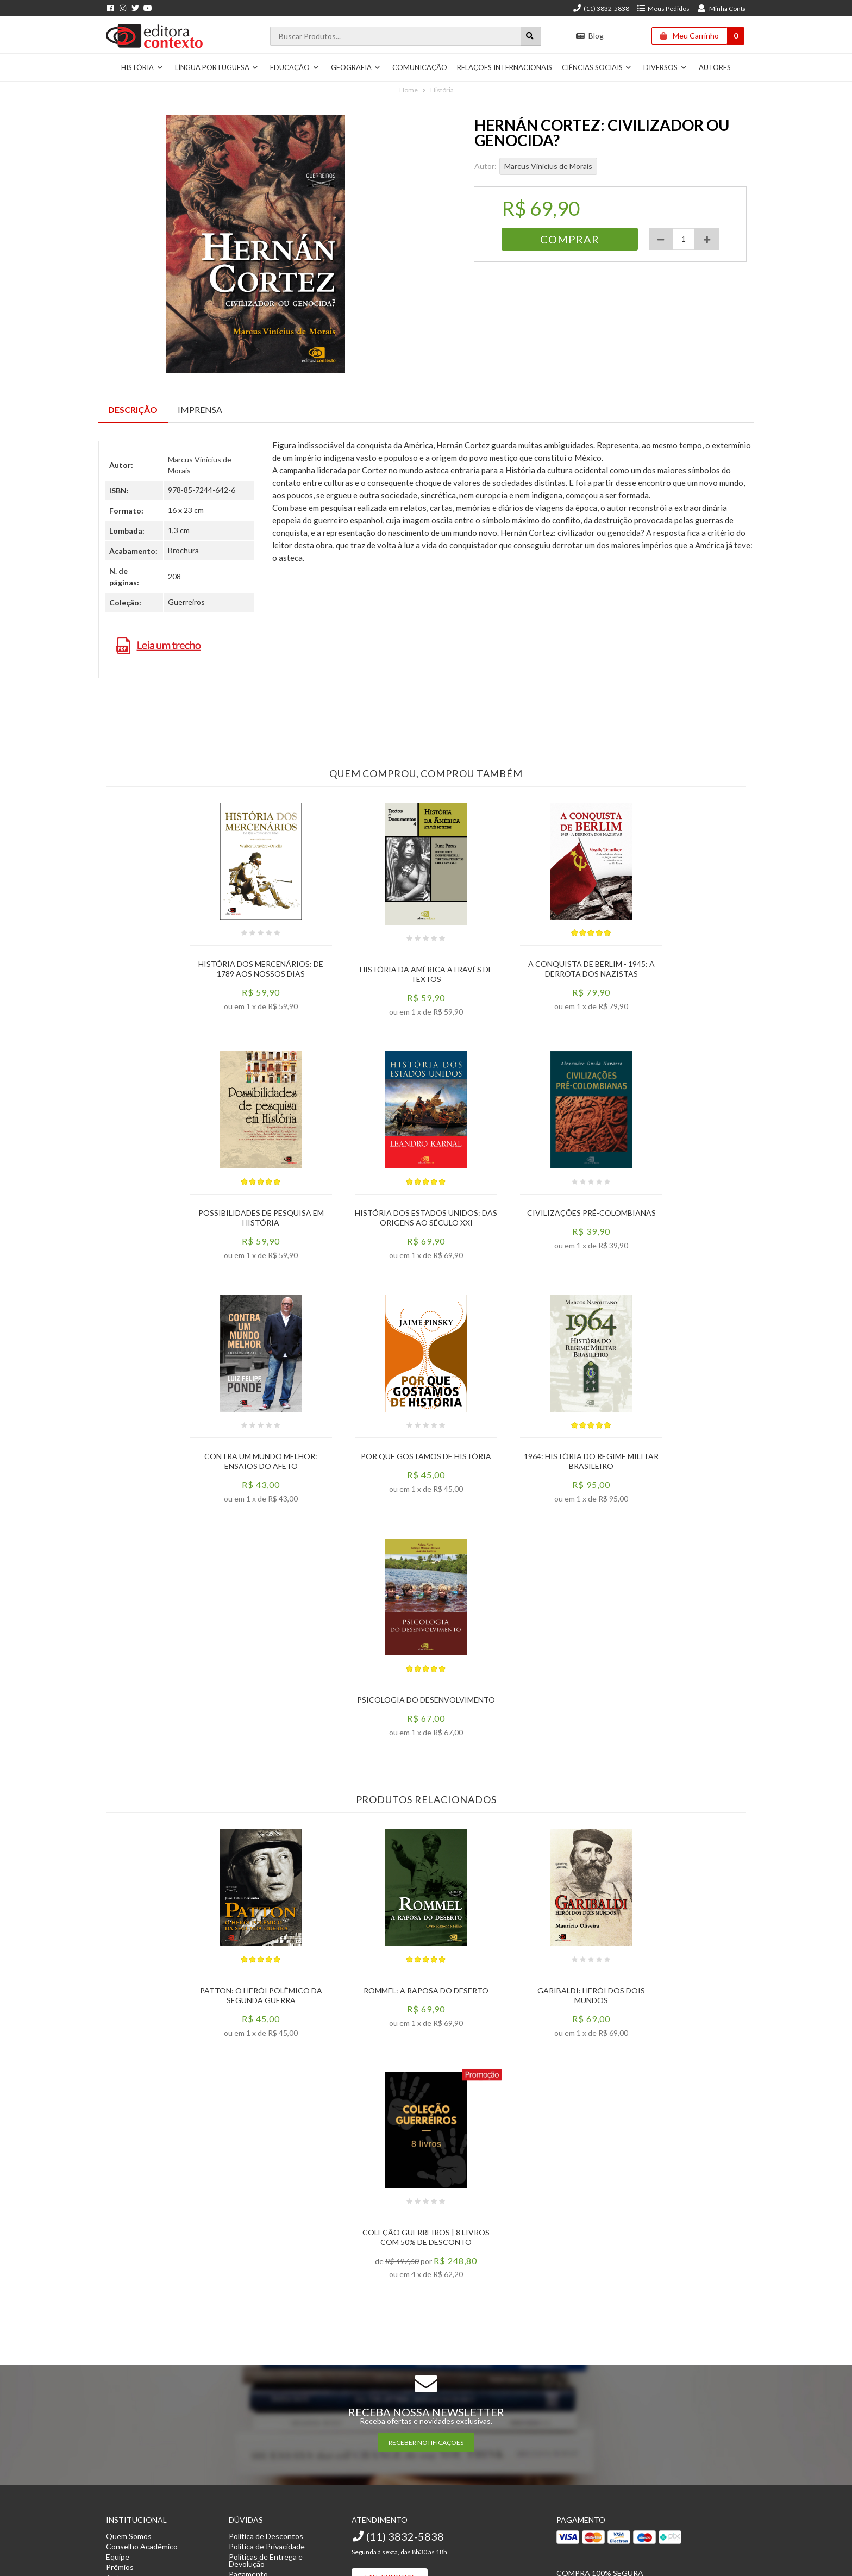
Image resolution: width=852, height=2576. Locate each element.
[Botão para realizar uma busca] (531, 36)
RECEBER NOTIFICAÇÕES (426, 2443)
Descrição (133, 409)
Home (408, 90)
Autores (715, 67)
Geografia (356, 67)
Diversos (665, 67)
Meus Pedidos (663, 8)
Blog (590, 35)
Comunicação (419, 67)
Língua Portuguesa (217, 67)
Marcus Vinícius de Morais (548, 166)
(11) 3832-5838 (601, 8)
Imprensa (200, 409)
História (142, 67)
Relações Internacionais (504, 67)
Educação (294, 67)
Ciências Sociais (597, 67)
